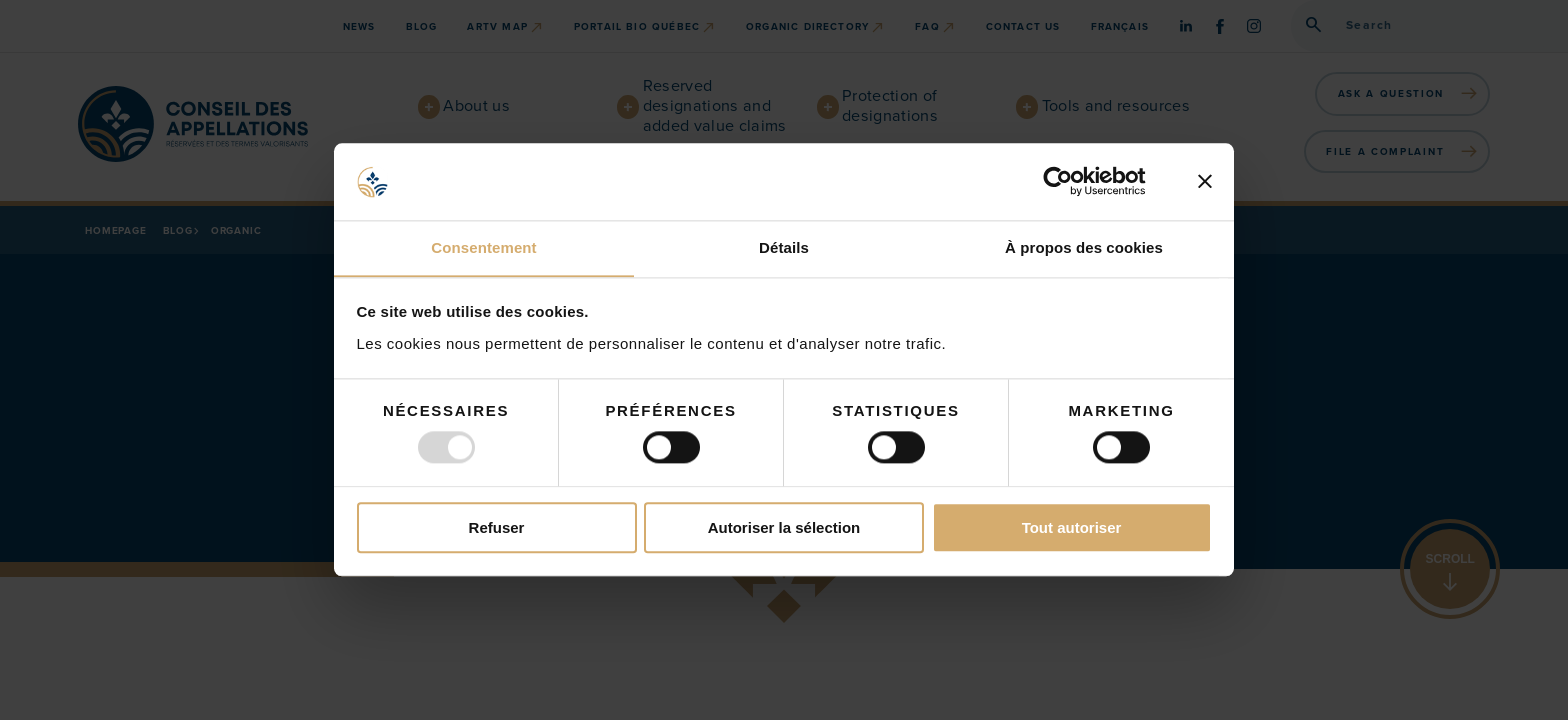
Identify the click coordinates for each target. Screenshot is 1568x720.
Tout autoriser (1072, 528)
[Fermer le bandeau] (1205, 181)
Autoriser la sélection (784, 528)
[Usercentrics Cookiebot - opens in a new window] (1073, 181)
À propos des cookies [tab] (1084, 247)
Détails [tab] (784, 247)
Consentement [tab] (483, 247)
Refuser (497, 528)
